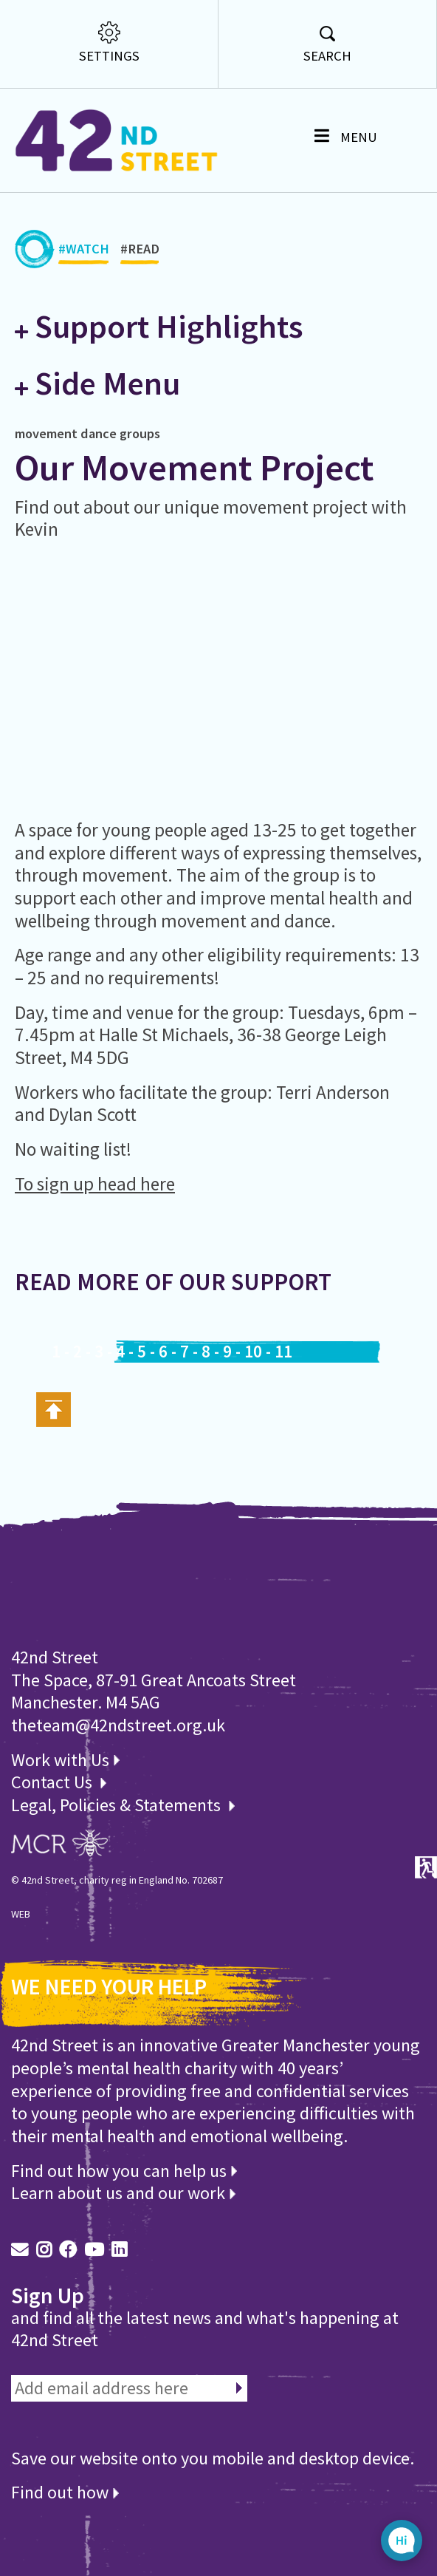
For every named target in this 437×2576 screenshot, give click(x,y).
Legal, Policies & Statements (123, 1804)
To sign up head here (95, 1184)
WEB (20, 1914)
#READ (139, 252)
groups (140, 433)
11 (283, 1351)
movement (46, 433)
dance (98, 433)
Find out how (65, 2492)
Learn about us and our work (123, 2192)
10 (253, 1351)
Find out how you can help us (124, 2170)
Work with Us (65, 1759)
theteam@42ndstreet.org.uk (118, 1725)
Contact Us (53, 1782)
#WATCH (83, 252)
